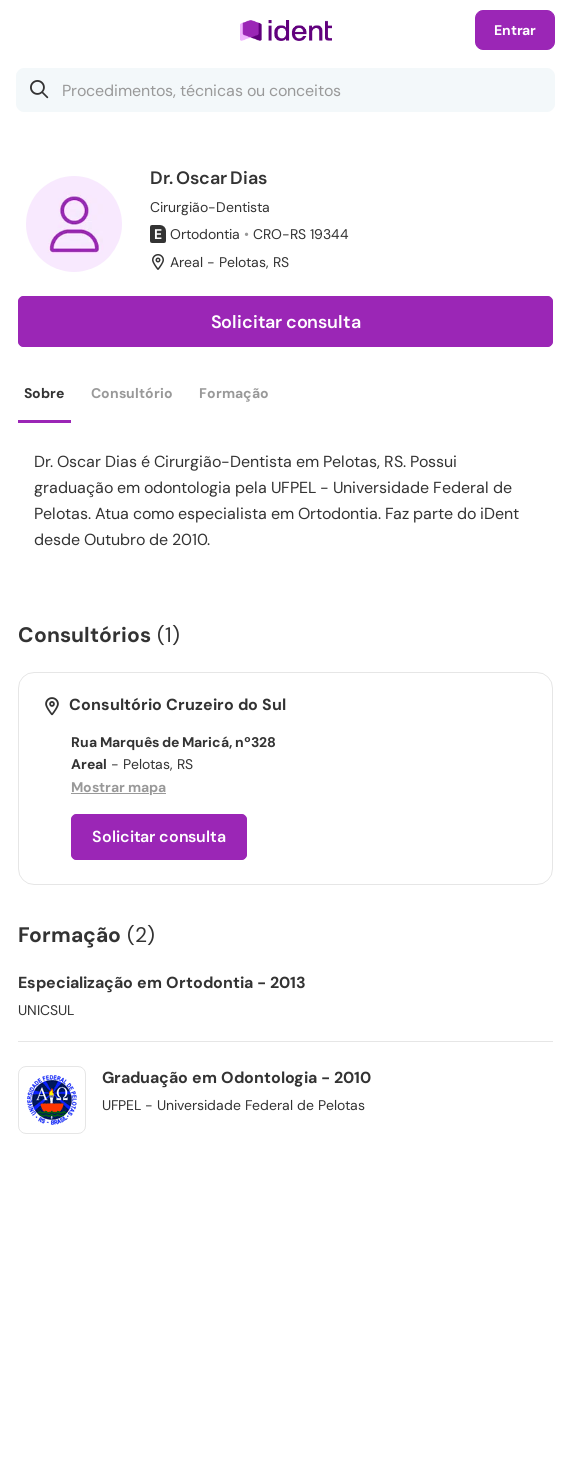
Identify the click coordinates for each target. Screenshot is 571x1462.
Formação (234, 393)
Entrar (515, 30)
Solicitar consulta (286, 322)
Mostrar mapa (118, 787)
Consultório (132, 393)
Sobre (44, 393)
